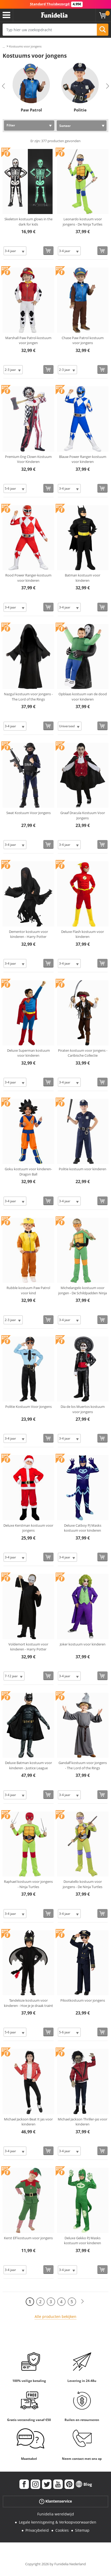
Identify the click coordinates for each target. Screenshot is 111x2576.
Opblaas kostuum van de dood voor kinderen (83, 697)
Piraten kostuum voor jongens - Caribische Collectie (82, 1053)
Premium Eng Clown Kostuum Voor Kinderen (28, 459)
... (4, 47)
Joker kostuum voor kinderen (82, 1644)
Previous (3, 86)
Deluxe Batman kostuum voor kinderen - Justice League (28, 1765)
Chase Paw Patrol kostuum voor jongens (83, 340)
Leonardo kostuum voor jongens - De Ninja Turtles (82, 222)
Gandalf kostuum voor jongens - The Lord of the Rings (83, 1765)
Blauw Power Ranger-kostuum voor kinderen (82, 459)
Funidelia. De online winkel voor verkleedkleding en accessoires (54, 15)
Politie (80, 110)
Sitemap (82, 2530)
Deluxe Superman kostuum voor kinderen (28, 1053)
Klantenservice (55, 2501)
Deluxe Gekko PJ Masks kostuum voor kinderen (82, 2241)
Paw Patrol (31, 110)
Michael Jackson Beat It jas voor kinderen (28, 2122)
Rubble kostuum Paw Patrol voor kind (28, 1290)
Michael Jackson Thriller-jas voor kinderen (82, 2122)
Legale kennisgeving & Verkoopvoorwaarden (57, 2522)
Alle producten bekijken (55, 2316)
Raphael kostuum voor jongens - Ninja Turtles (28, 1884)
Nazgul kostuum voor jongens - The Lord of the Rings (28, 697)
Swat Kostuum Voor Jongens (28, 812)
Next (107, 86)
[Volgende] (82, 2301)
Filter (11, 125)
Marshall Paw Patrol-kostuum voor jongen (28, 340)
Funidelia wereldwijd (55, 2513)
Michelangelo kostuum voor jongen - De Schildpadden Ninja (82, 1290)
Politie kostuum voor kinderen (82, 1169)
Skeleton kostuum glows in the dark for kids (28, 222)
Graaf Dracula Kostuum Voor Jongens (82, 815)
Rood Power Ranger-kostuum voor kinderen (28, 578)
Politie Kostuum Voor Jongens (28, 1406)
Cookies (62, 2530)
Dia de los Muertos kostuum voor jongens (83, 1409)
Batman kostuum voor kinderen (82, 578)
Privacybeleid (37, 2530)
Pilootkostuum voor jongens (82, 2000)
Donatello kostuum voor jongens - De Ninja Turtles (82, 1884)
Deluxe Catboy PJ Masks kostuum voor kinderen (82, 1528)
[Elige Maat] (15, 250)
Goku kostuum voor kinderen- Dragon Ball (28, 1172)
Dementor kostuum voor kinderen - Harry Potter (28, 934)
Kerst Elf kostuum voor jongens (28, 2238)
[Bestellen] (48, 250)
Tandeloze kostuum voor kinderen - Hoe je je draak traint (28, 2003)
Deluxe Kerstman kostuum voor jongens (28, 1528)
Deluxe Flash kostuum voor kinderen (82, 934)
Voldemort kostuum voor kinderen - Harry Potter (28, 1647)
